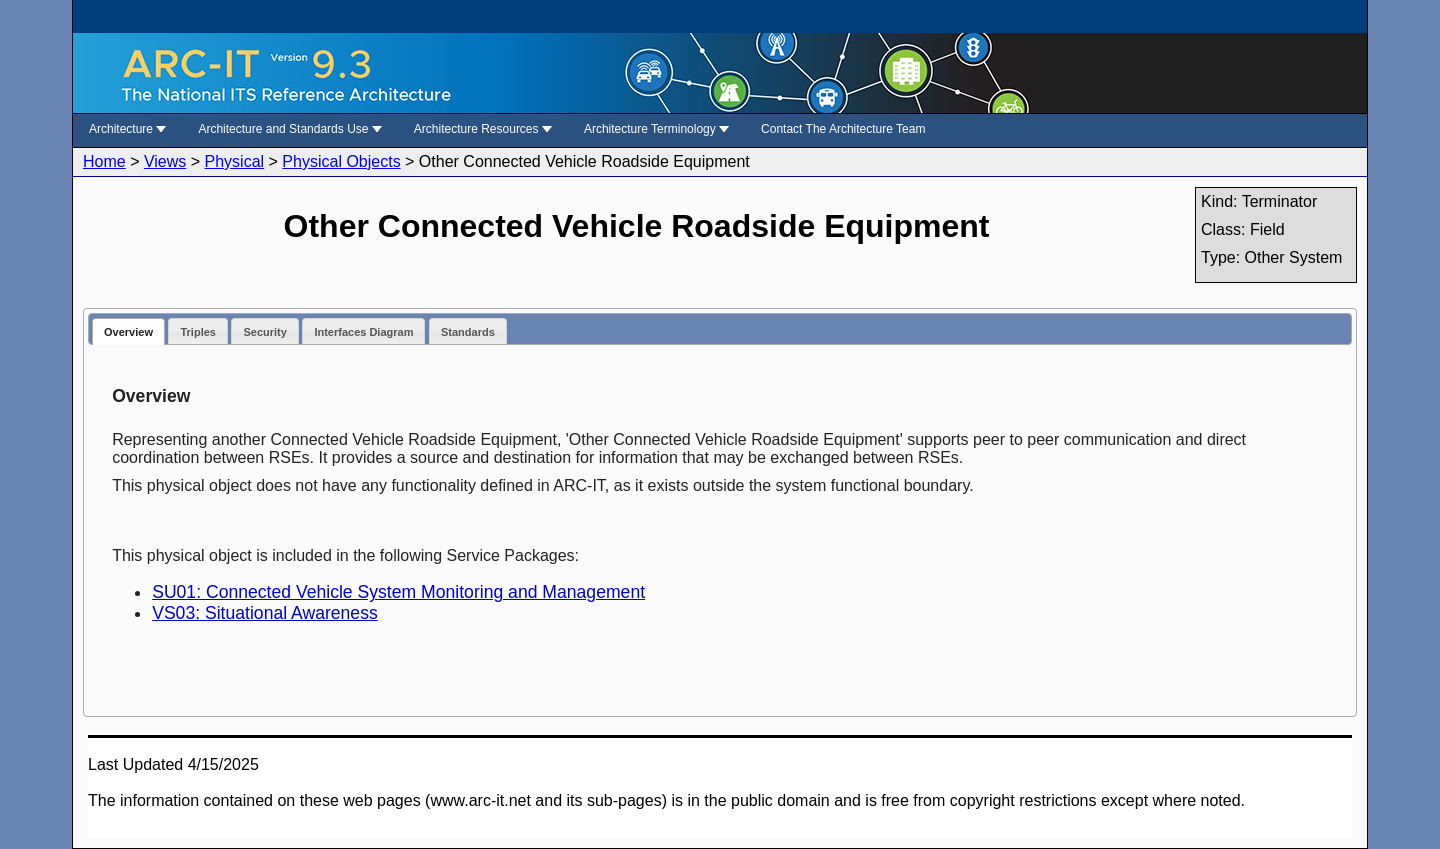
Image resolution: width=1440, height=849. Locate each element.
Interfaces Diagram (363, 332)
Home (104, 161)
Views (165, 161)
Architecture (127, 129)
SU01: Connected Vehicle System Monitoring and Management (398, 592)
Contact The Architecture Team (843, 129)
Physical (235, 161)
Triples (197, 332)
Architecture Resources (483, 129)
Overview (128, 332)
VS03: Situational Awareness (265, 613)
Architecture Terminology (656, 129)
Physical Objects (341, 161)
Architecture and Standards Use (289, 129)
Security (264, 332)
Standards (468, 332)
